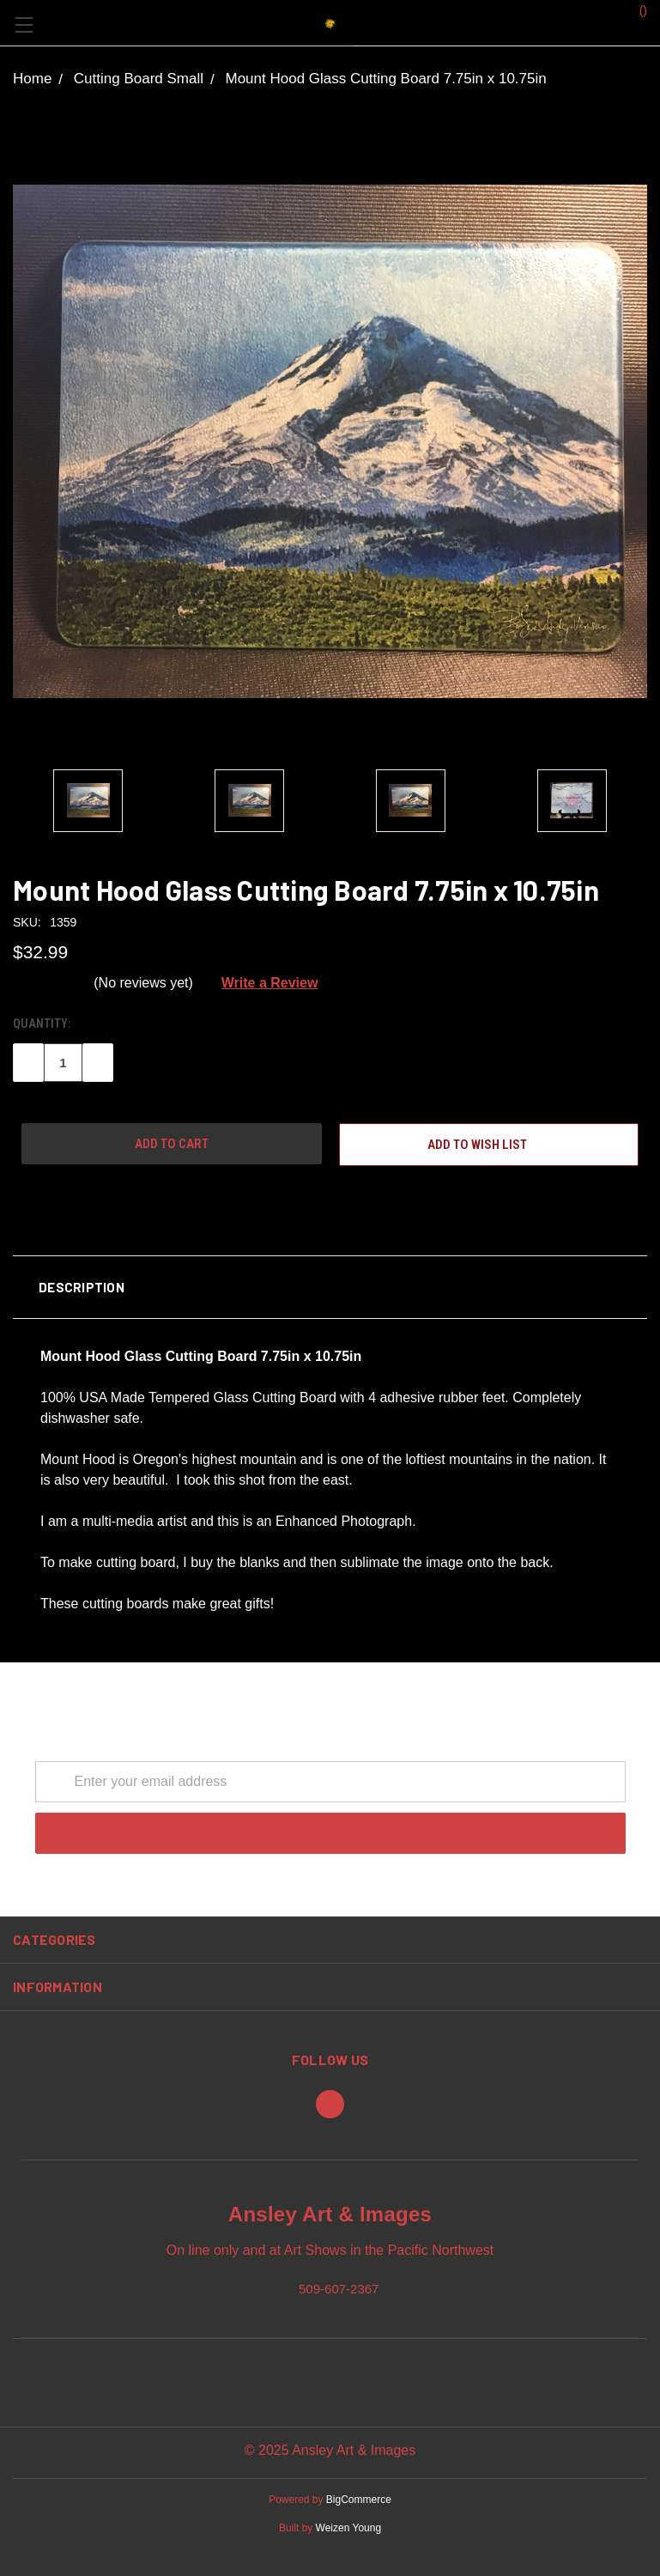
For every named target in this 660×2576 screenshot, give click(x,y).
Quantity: (41, 1023)
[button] (330, 1287)
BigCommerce (358, 2500)
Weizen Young (349, 2528)
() (634, 9)
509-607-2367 (338, 2288)
